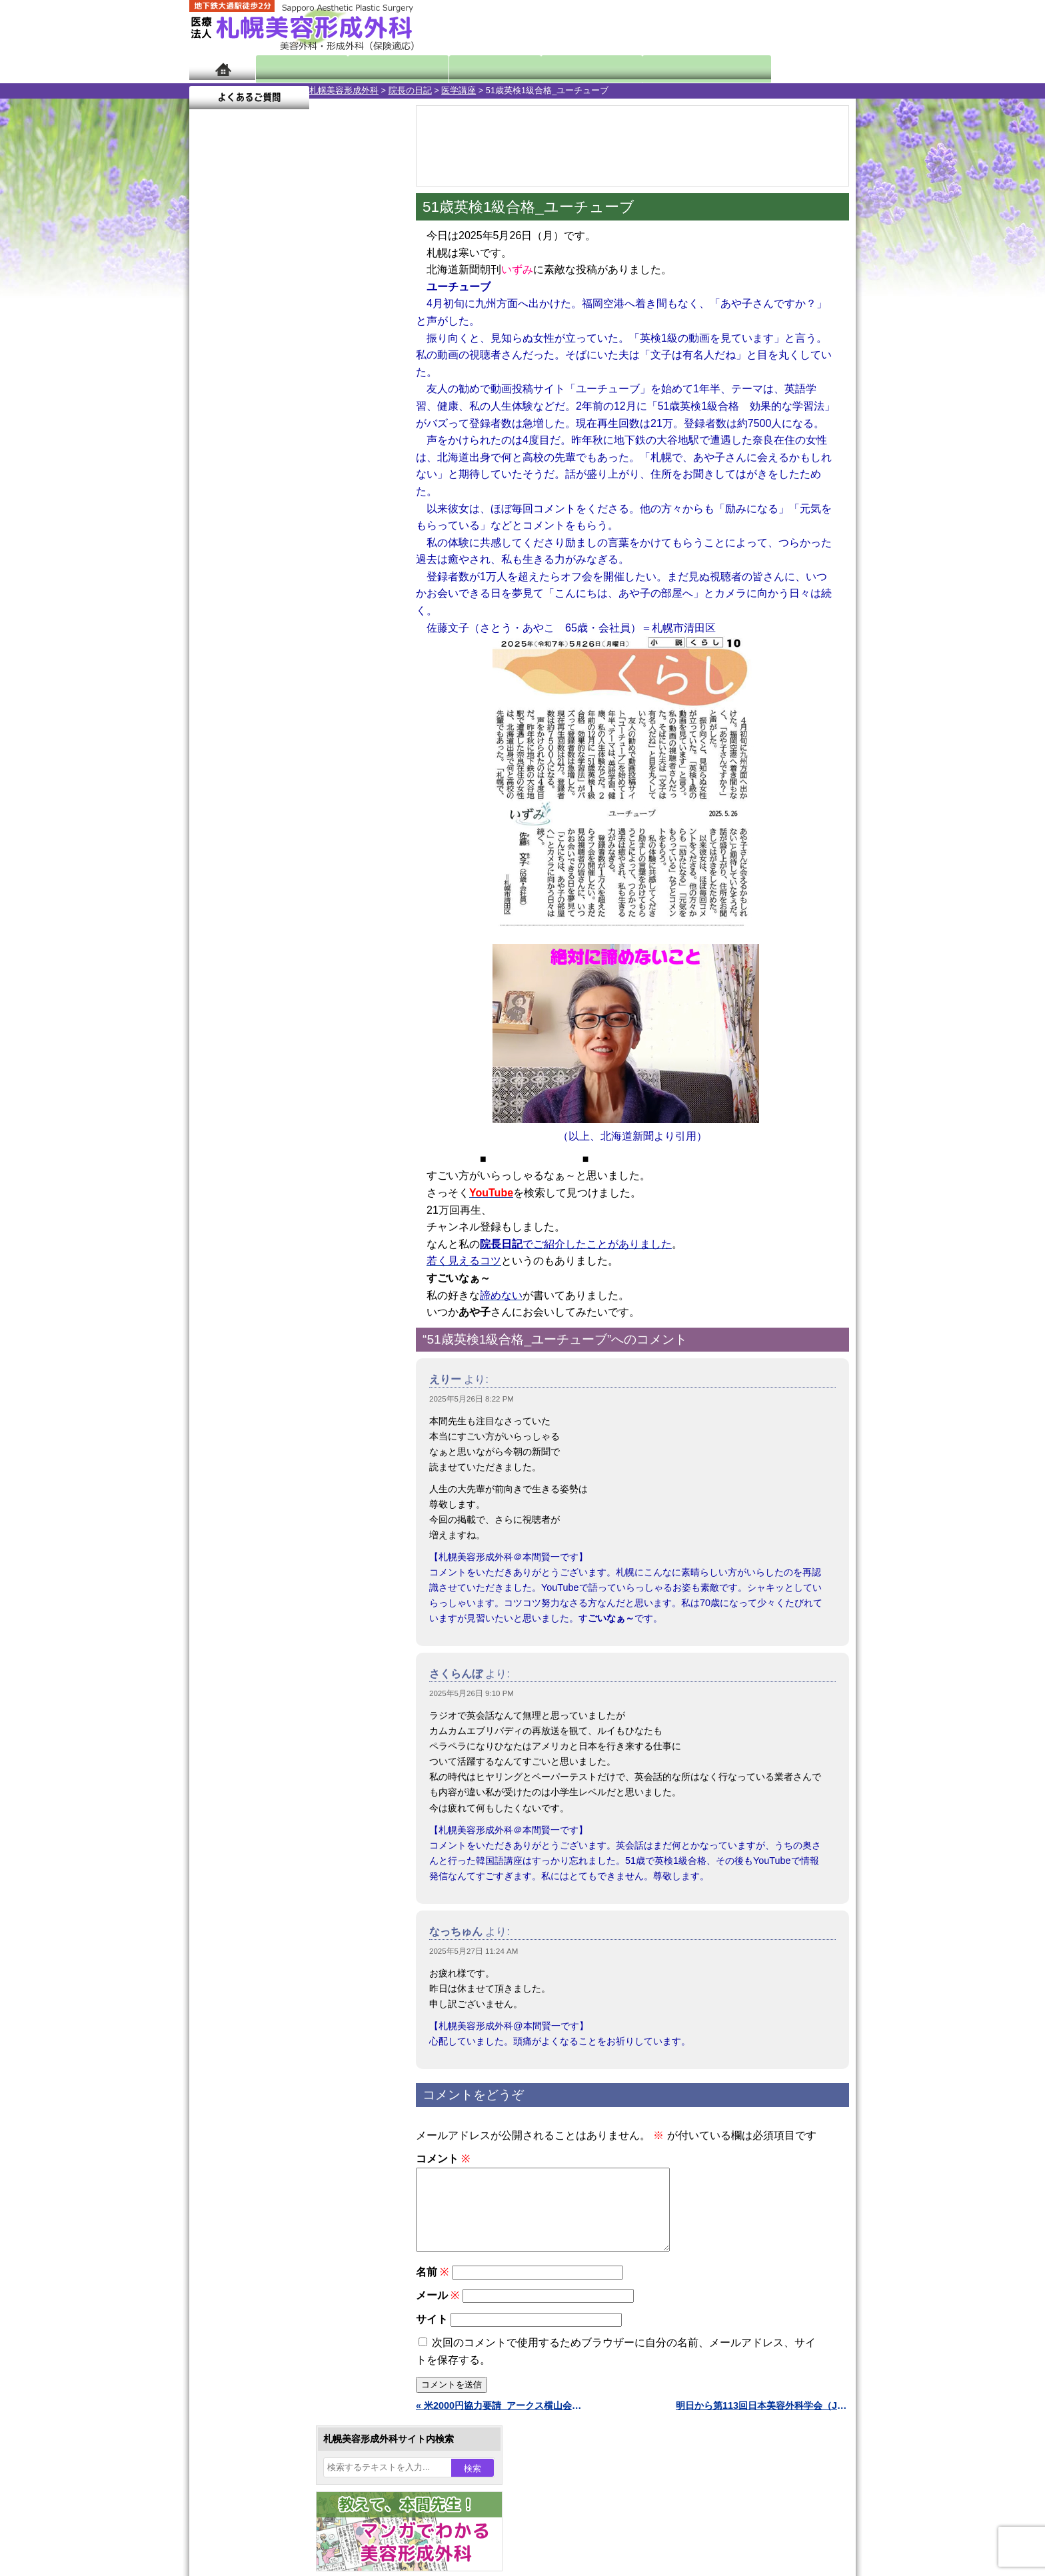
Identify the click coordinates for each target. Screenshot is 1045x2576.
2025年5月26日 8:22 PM (471, 1399)
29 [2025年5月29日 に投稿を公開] (314, 497)
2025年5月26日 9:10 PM (471, 1693)
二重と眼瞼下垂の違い (262, 1268)
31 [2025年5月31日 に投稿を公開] (365, 497)
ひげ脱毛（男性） (271, 1412)
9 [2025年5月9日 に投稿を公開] (340, 437)
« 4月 (209, 523)
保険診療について (252, 1749)
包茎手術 (252, 1484)
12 (307, 623)
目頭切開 (252, 1532)
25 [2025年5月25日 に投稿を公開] (212, 497)
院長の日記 (290, 90)
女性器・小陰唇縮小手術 (285, 1220)
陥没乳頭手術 (262, 1196)
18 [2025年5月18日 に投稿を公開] (212, 477)
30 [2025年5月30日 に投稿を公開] (340, 497)
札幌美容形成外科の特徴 (266, 1653)
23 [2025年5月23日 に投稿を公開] (340, 477)
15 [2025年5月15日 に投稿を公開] (314, 457)
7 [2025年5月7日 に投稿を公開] (288, 437)
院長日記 (295, 68)
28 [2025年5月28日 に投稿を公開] (288, 497)
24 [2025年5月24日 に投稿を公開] (365, 477)
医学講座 (338, 90)
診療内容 (469, 68)
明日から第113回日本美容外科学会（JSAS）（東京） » (762, 2421)
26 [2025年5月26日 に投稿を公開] (238, 497)
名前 (432, 2288)
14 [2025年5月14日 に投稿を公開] (288, 457)
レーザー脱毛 (262, 1364)
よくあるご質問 (796, 68)
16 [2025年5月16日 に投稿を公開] (340, 457)
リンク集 (234, 1797)
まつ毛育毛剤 (262, 1460)
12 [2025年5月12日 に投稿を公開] (238, 457)
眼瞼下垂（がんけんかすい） (294, 1172)
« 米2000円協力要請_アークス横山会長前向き (502, 2421)
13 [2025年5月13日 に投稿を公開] (263, 457)
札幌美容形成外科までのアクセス (285, 1701)
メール (437, 2311)
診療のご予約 (816, 26)
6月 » (244, 523)
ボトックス (257, 1556)
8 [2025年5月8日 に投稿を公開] (314, 437)
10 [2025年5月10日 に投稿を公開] (365, 437)
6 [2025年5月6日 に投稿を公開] (263, 437)
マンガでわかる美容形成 (382, 68)
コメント (443, 2158)
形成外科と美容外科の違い (271, 1677)
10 (280, 623)
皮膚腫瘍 (252, 1508)
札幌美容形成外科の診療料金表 (280, 1725)
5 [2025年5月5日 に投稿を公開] (238, 437)
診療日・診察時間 (668, 68)
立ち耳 (248, 1340)
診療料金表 (555, 68)
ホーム (222, 68)
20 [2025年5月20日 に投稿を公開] (263, 477)
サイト (432, 2335)
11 (294, 623)
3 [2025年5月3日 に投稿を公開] (365, 417)
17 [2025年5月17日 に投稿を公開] (365, 457)
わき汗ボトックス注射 (280, 1316)
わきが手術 (282, 1292)
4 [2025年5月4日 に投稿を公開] (212, 437)
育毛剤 (248, 1436)
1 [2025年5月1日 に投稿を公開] (314, 417)
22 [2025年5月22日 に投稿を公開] (314, 477)
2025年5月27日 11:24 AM (473, 1951)
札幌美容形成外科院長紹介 (271, 1773)
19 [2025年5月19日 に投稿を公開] (238, 477)
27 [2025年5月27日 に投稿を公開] (263, 497)
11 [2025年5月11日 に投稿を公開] (212, 457)
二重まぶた (257, 1244)
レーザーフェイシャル (280, 1388)
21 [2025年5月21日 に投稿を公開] (288, 477)
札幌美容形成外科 (224, 90)
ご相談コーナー (736, 26)
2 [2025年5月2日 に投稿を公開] (340, 417)
